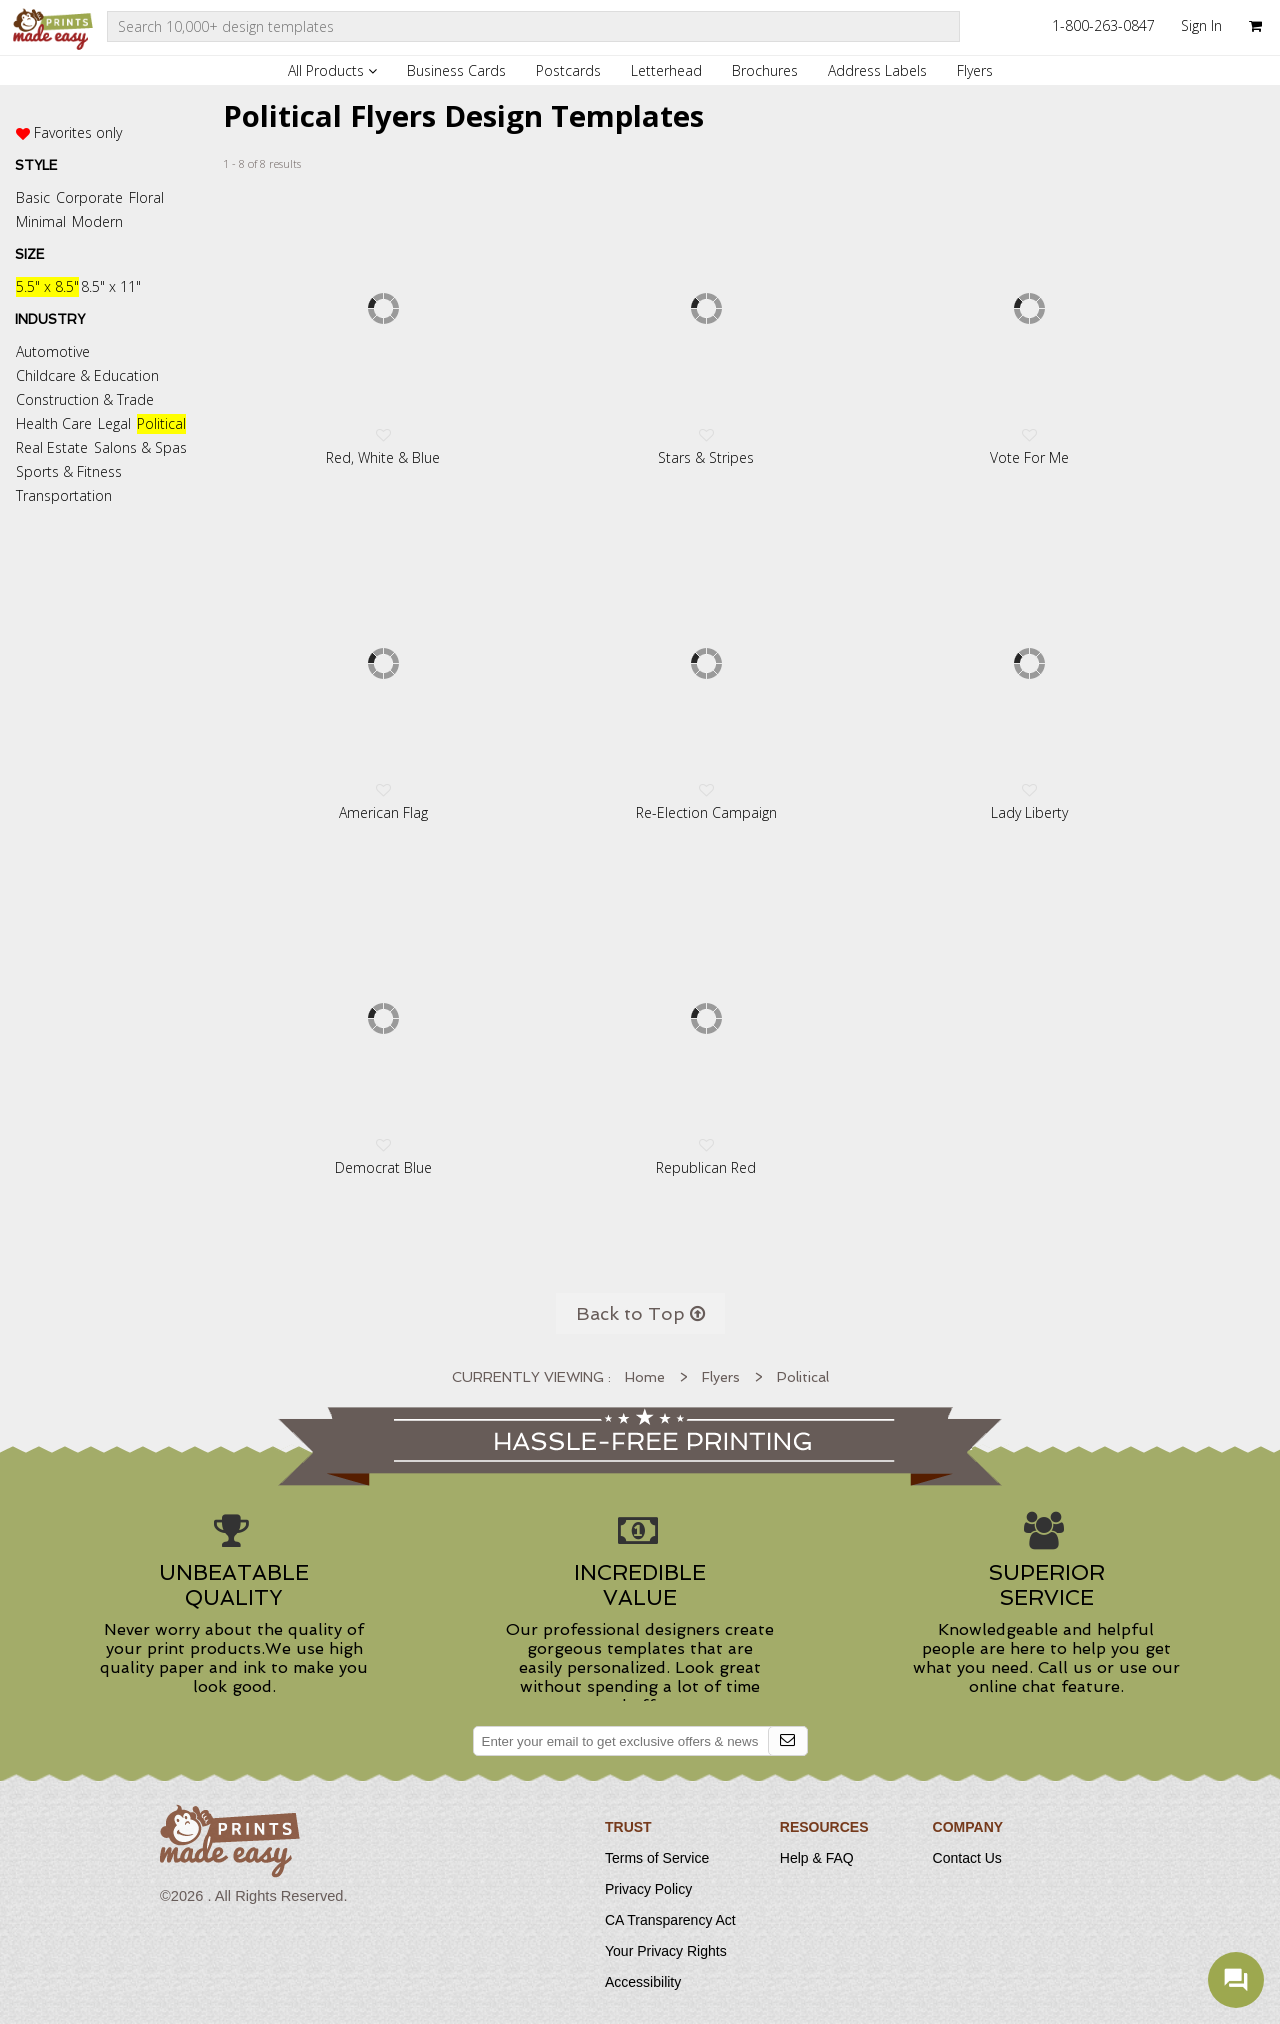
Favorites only (78, 132)
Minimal (41, 221)
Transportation (64, 495)
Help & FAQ (817, 1858)
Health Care (54, 423)
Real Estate (52, 447)
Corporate (89, 197)
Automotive (53, 351)
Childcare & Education (87, 375)
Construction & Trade (85, 399)
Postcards (568, 70)
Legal (114, 423)
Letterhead (666, 70)
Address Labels (877, 70)
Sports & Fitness (69, 471)
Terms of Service (657, 1858)
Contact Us (967, 1858)
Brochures (765, 70)
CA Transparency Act (670, 1920)
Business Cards (456, 70)
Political (161, 423)
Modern (97, 221)
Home (645, 1377)
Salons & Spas (140, 447)
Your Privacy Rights (666, 1951)
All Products (332, 70)
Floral (146, 197)
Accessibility (643, 1982)
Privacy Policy (648, 1889)
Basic (33, 197)
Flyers (975, 70)
